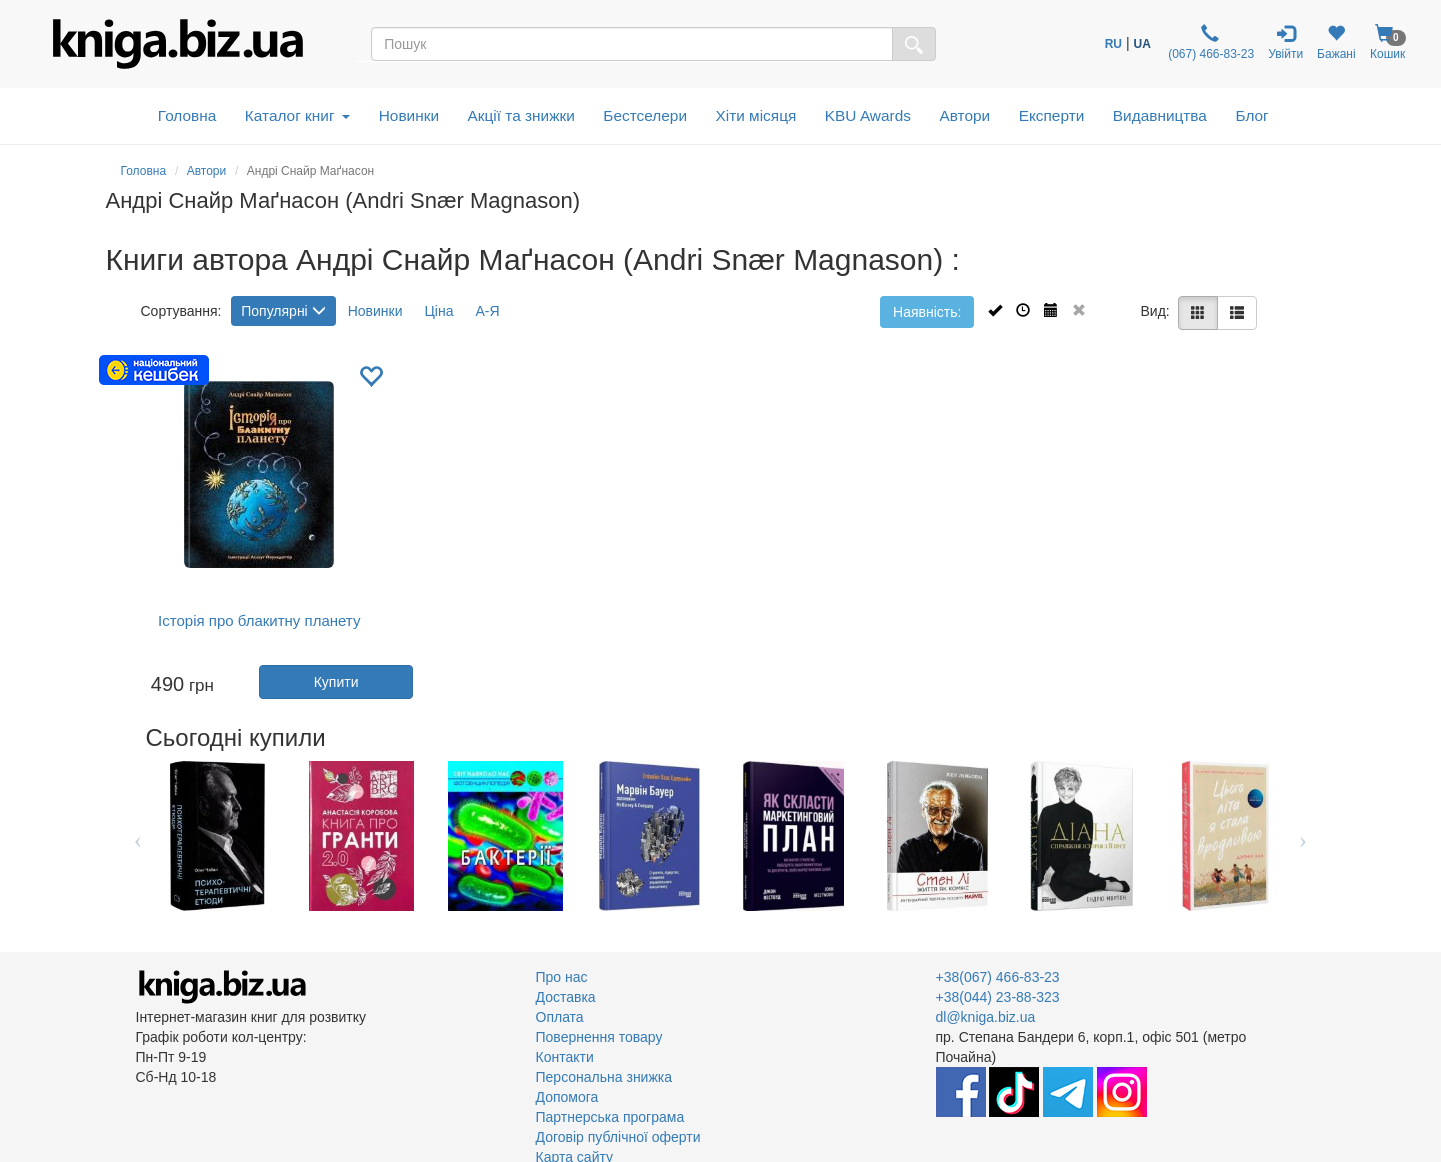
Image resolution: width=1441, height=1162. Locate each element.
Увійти (1285, 42)
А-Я (487, 311)
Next (1303, 836)
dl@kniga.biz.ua (986, 1017)
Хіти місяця (756, 115)
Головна (187, 115)
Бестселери (645, 115)
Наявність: (927, 312)
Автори (964, 115)
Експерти (1052, 115)
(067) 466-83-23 (1209, 42)
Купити (336, 682)
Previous (138, 836)
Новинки (409, 115)
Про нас (562, 977)
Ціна (438, 311)
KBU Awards (868, 115)
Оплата (560, 1017)
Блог (1251, 115)
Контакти (565, 1057)
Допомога (567, 1097)
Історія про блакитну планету (259, 620)
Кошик (1388, 42)
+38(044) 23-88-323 (998, 997)
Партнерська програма (610, 1117)
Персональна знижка (604, 1077)
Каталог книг (297, 115)
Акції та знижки (521, 115)
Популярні (283, 311)
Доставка (566, 997)
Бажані (1336, 42)
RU (1113, 44)
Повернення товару (599, 1037)
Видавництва (1160, 115)
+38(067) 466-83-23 (998, 977)
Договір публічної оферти (618, 1137)
